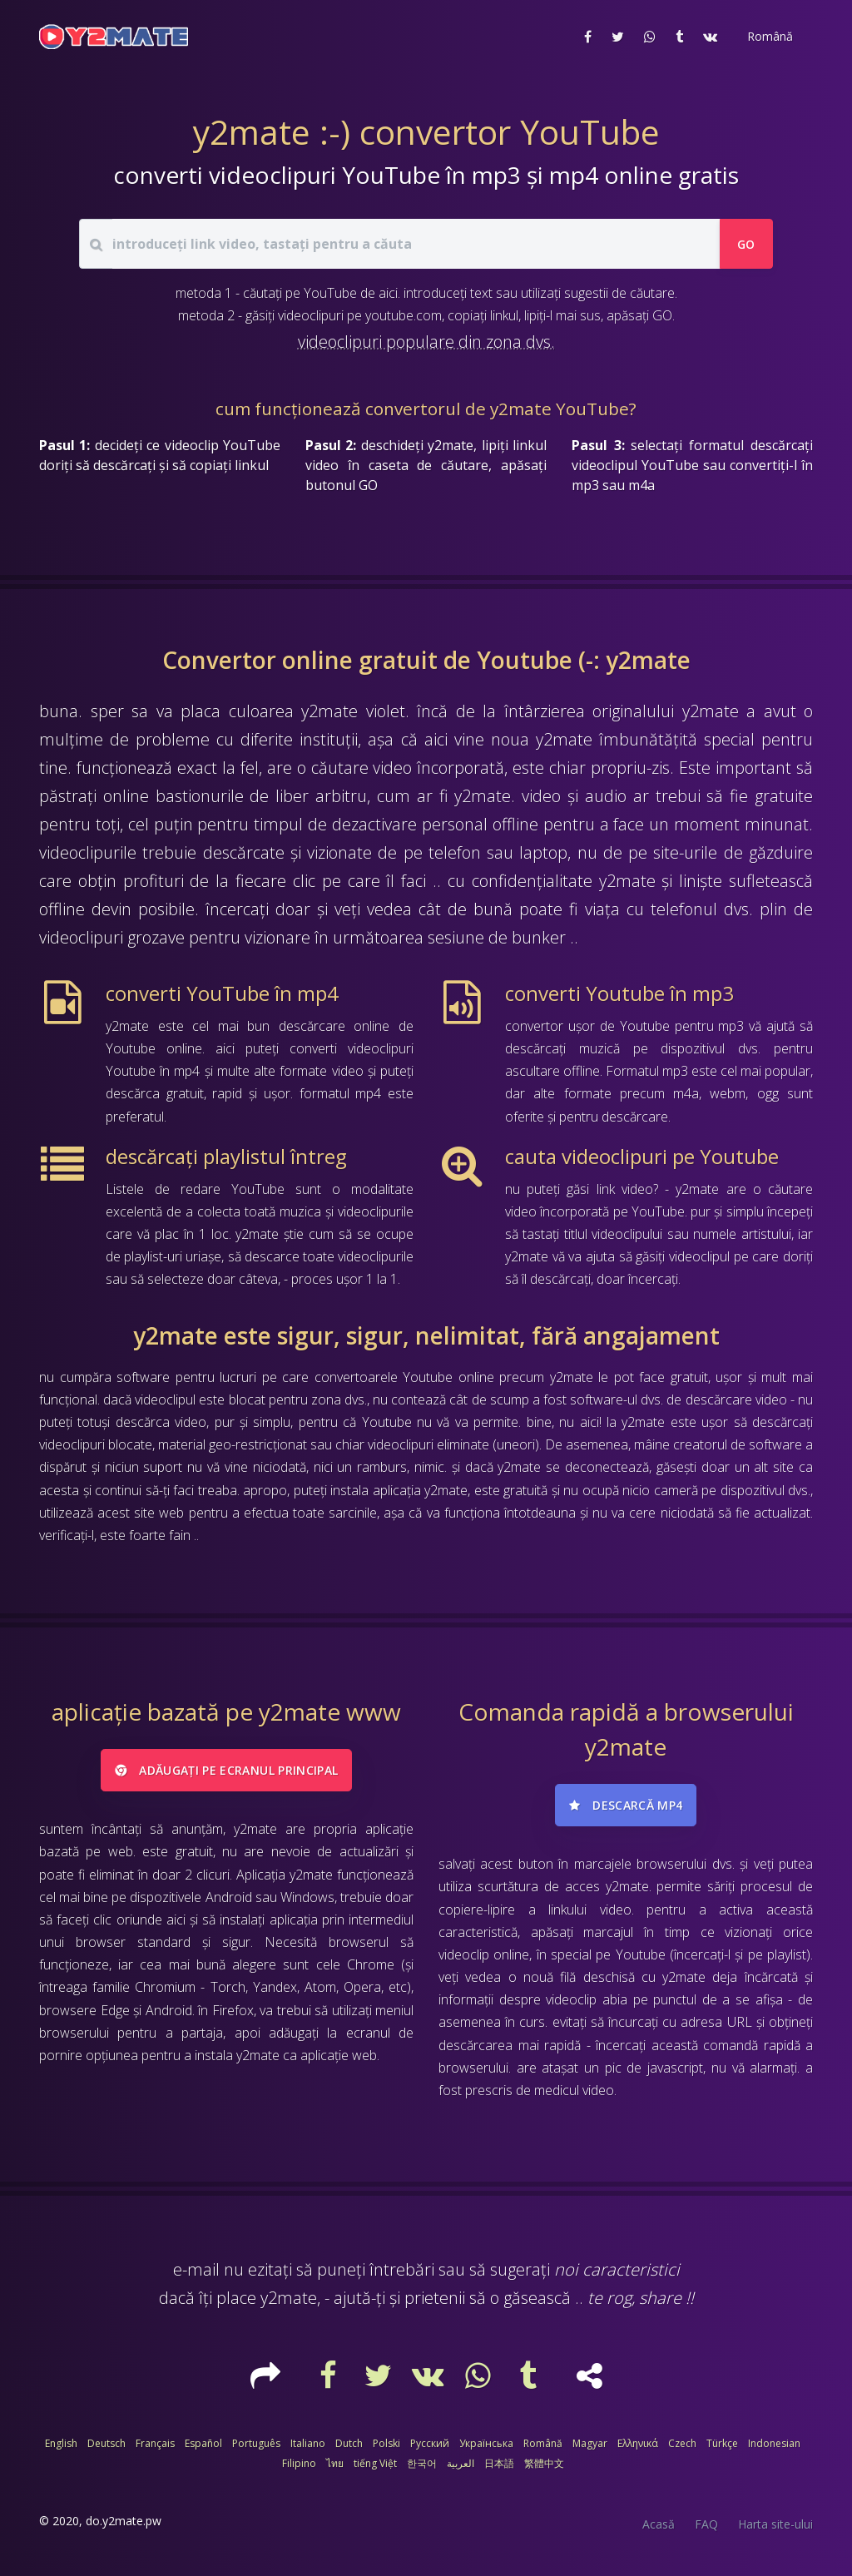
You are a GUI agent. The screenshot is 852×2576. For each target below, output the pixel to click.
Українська (486, 2443)
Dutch (349, 2443)
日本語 (499, 2463)
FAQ (706, 2524)
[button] (768, 36)
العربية (460, 2463)
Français (155, 2443)
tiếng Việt (375, 2463)
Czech (682, 2443)
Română (542, 2443)
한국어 (422, 2463)
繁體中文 (544, 2463)
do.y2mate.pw (123, 2521)
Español (203, 2443)
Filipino (299, 2463)
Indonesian (774, 2443)
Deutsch (106, 2443)
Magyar (589, 2443)
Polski (386, 2443)
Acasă (658, 2524)
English (61, 2443)
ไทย (335, 2463)
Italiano (307, 2443)
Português (256, 2443)
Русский (429, 2443)
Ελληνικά (637, 2443)
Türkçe (722, 2443)
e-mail (196, 2269)
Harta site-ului (775, 2524)
